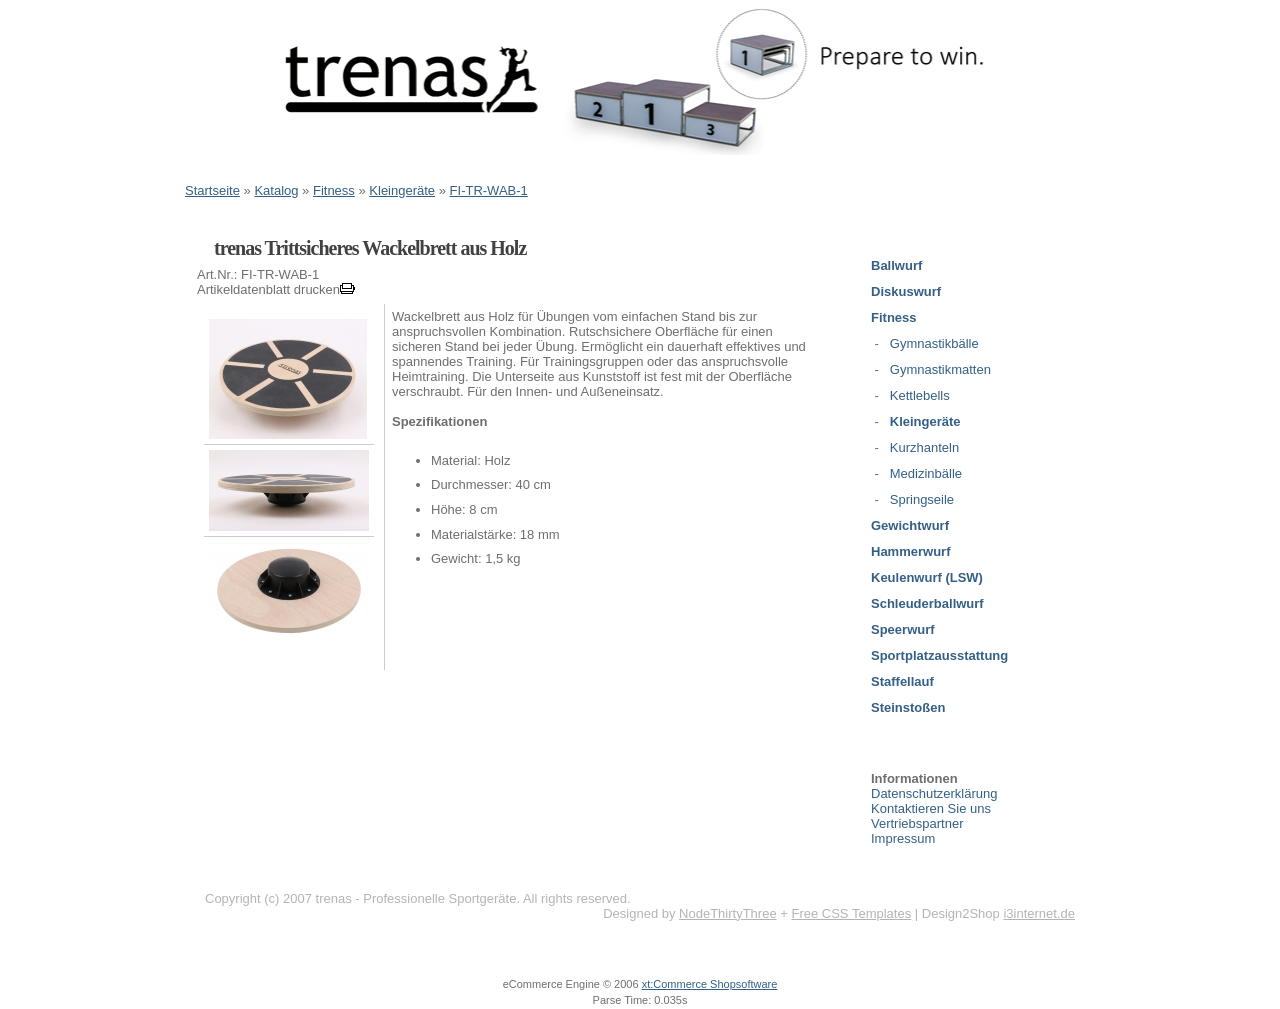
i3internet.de (1039, 913)
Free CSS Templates (851, 913)
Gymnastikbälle (934, 343)
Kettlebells (920, 395)
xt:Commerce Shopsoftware (710, 984)
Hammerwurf (910, 551)
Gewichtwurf (910, 525)
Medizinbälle (926, 473)
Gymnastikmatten (940, 369)
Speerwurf (903, 629)
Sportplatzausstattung (939, 655)
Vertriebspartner (917, 823)
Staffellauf (902, 681)
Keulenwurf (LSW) (927, 577)
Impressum (903, 838)
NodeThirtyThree (728, 913)
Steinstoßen (908, 707)
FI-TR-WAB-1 (489, 190)
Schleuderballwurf (927, 603)
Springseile (922, 499)
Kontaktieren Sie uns (931, 808)
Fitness (334, 190)
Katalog (276, 190)
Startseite (212, 190)
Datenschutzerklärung (934, 793)
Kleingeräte (402, 190)
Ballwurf (896, 265)
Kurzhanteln (924, 447)
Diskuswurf (906, 291)
